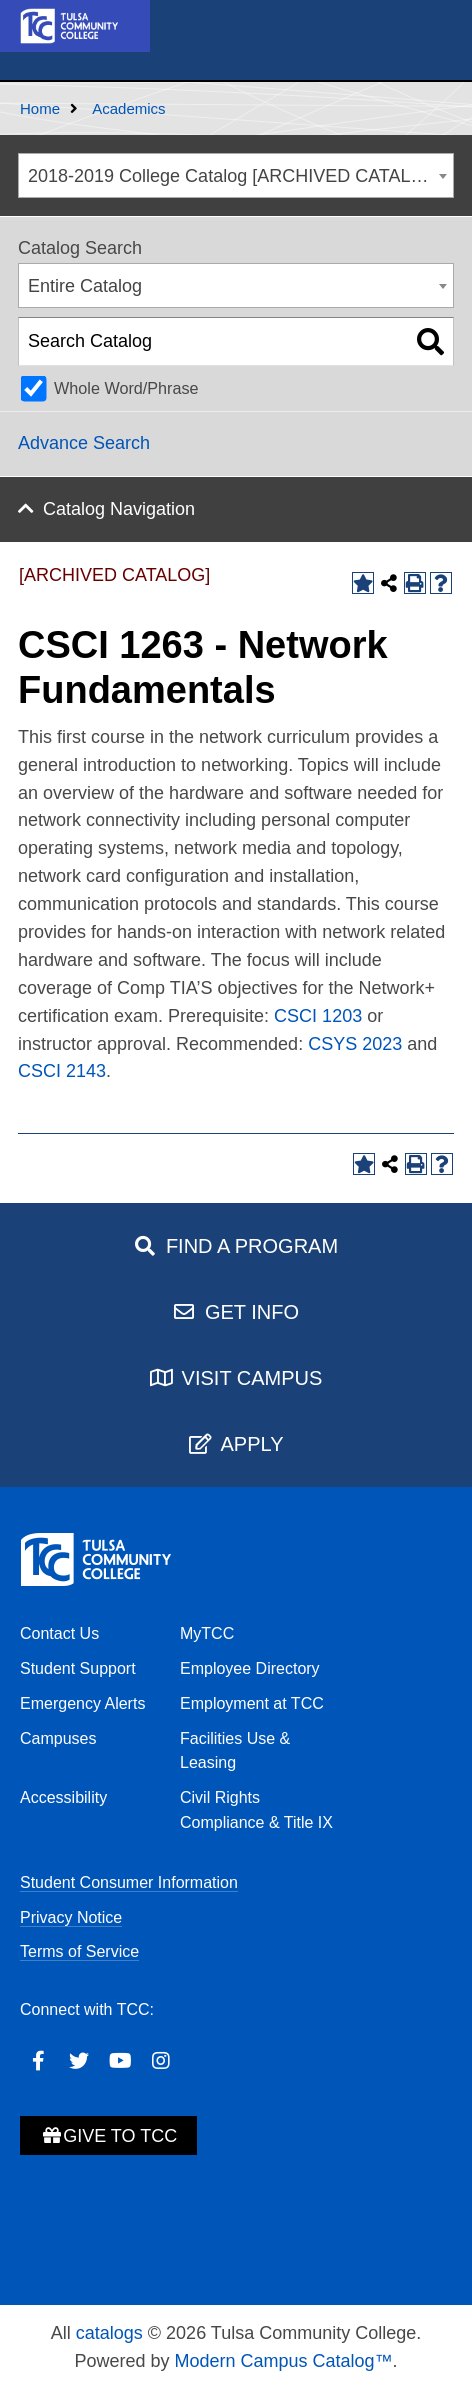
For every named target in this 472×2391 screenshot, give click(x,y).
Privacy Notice (71, 1917)
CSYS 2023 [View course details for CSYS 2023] (355, 1044)
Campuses (58, 1738)
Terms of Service (79, 1951)
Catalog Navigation (119, 509)
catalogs (109, 2333)
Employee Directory (250, 1668)
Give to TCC (108, 2136)
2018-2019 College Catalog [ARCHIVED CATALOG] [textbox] (236, 176)
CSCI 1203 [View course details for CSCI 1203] (318, 1016)
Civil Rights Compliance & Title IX (256, 1810)
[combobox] (236, 175)
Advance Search (84, 443)
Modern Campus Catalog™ (283, 2361)
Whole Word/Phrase (126, 388)
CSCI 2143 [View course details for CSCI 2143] (62, 1071)
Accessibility (63, 1797)
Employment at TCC (252, 1703)
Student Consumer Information (129, 1882)
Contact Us (59, 1633)
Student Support (78, 1668)
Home (40, 108)
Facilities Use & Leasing (235, 1751)
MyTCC (207, 1633)
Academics (128, 108)
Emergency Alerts (82, 1703)
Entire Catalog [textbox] (85, 286)
